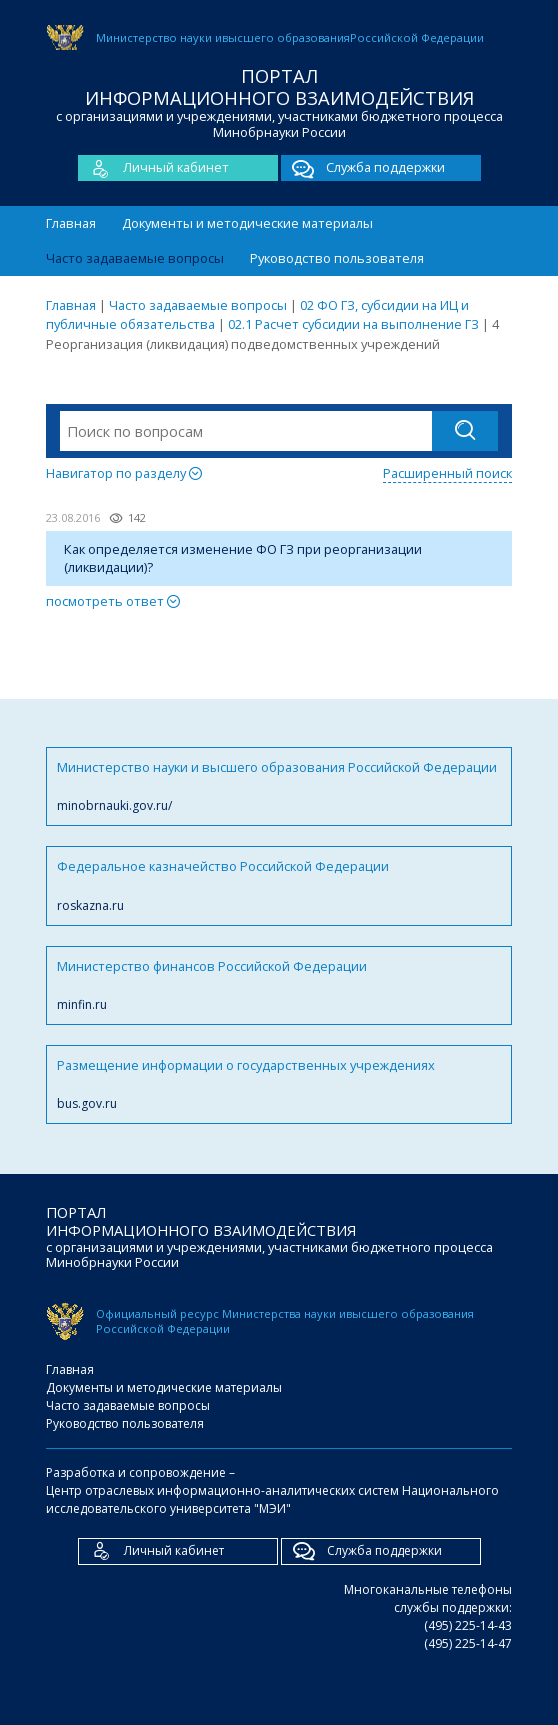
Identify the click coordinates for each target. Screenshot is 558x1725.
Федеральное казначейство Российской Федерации (279, 885)
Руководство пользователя (337, 258)
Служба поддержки (363, 168)
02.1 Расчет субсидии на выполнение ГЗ (353, 324)
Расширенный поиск (447, 473)
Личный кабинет (153, 168)
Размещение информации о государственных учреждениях (279, 1084)
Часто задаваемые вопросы (135, 258)
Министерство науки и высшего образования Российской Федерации (279, 786)
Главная (71, 223)
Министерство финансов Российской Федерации (279, 985)
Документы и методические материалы (247, 223)
